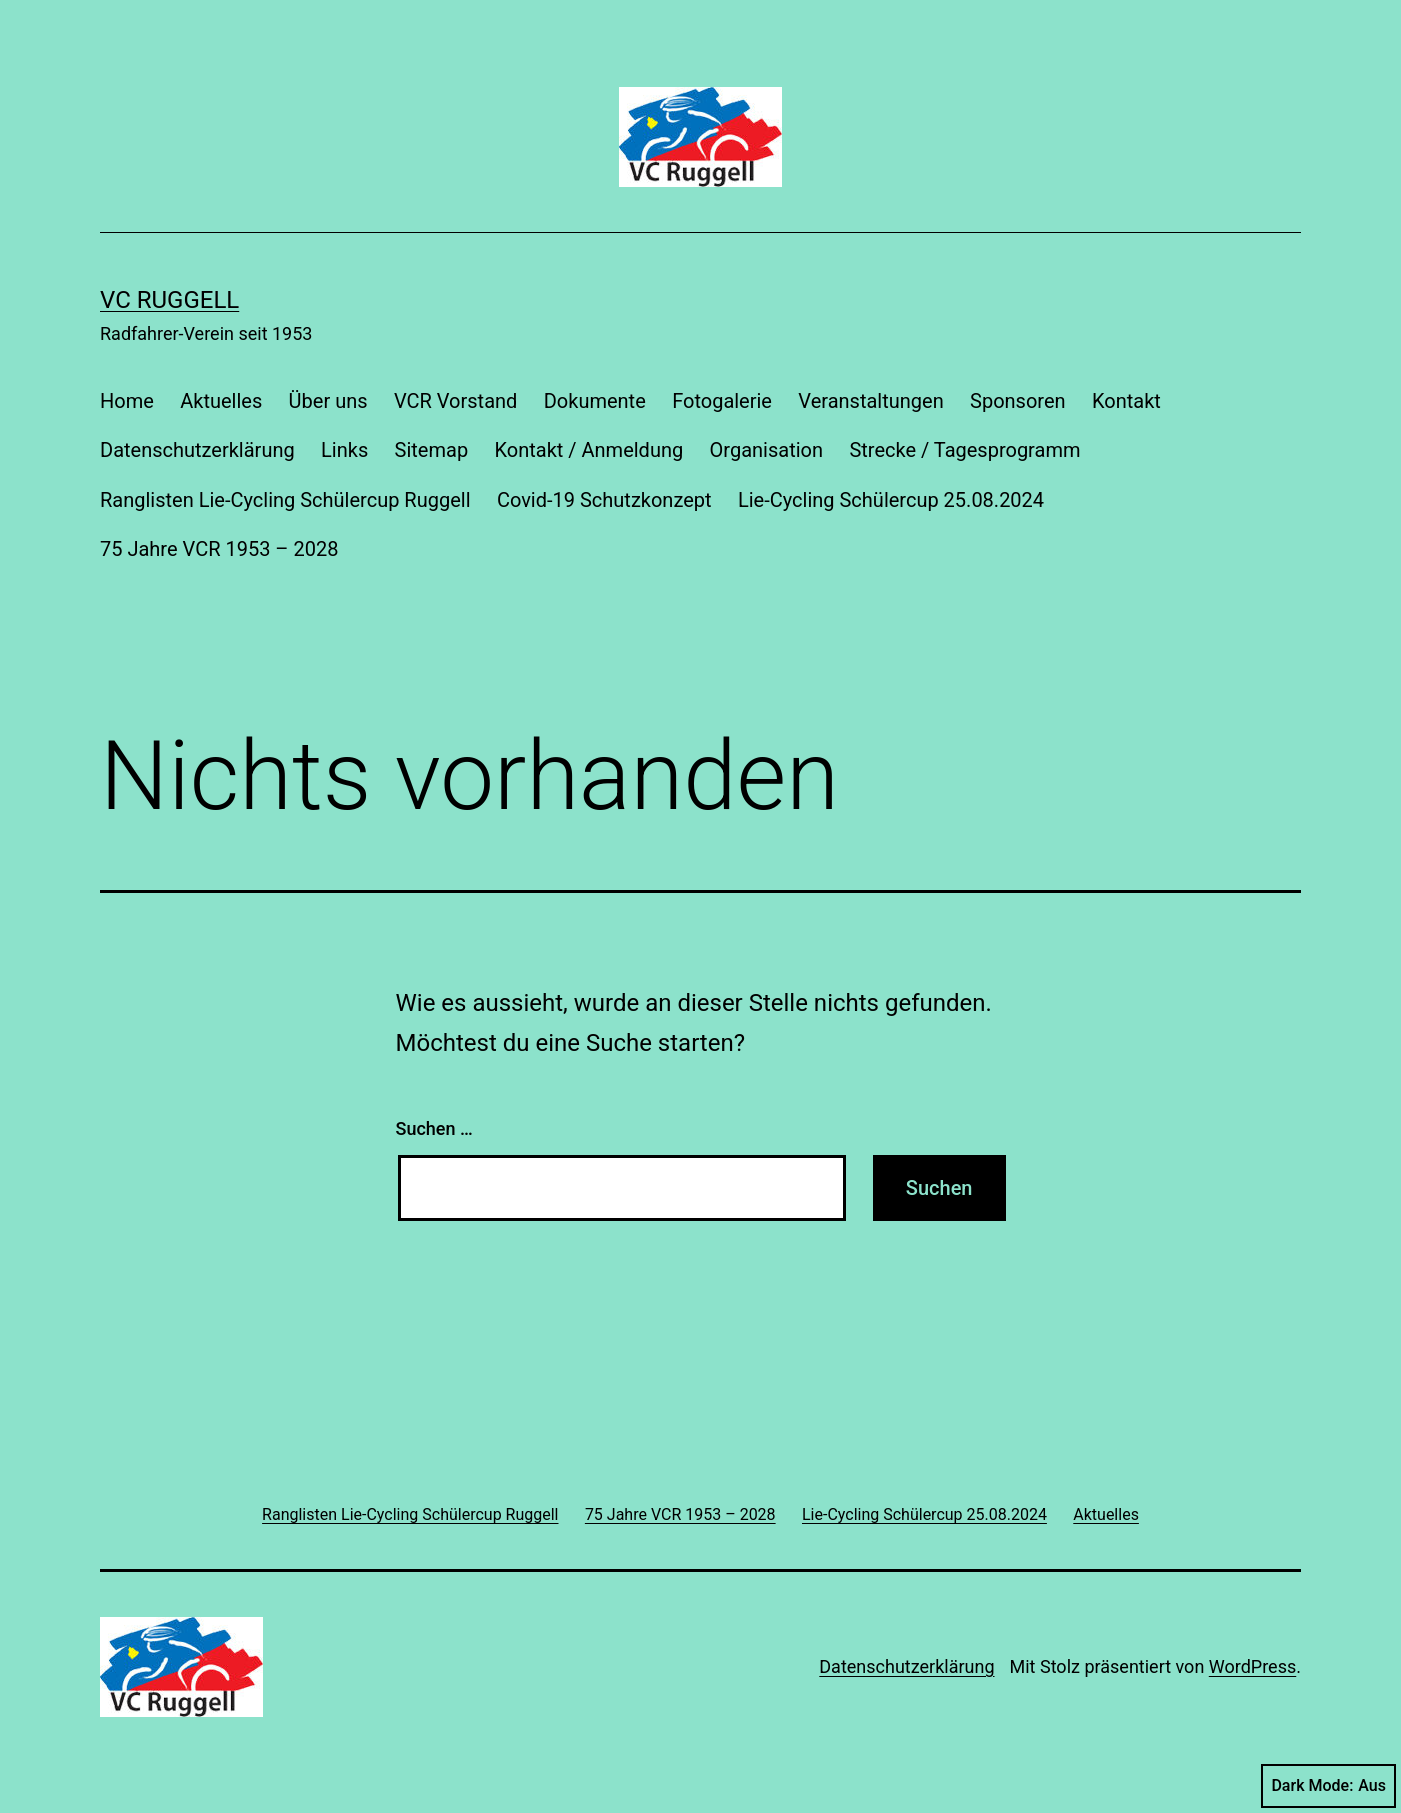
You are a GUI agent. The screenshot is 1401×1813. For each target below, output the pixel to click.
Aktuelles (221, 401)
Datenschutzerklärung (197, 450)
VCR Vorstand (455, 401)
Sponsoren (1018, 401)
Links (344, 450)
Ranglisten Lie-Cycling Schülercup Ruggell (285, 500)
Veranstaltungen (870, 401)
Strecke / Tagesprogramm (964, 450)
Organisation (766, 450)
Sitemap (432, 450)
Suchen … (434, 1128)
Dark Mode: (1328, 1786)
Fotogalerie (722, 401)
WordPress (1252, 1666)
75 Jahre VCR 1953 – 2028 (219, 549)
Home (127, 401)
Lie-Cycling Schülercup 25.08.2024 (891, 500)
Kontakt (1126, 401)
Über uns (328, 401)
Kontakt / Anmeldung (589, 450)
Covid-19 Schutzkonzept (604, 500)
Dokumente (595, 401)
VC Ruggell (169, 300)
